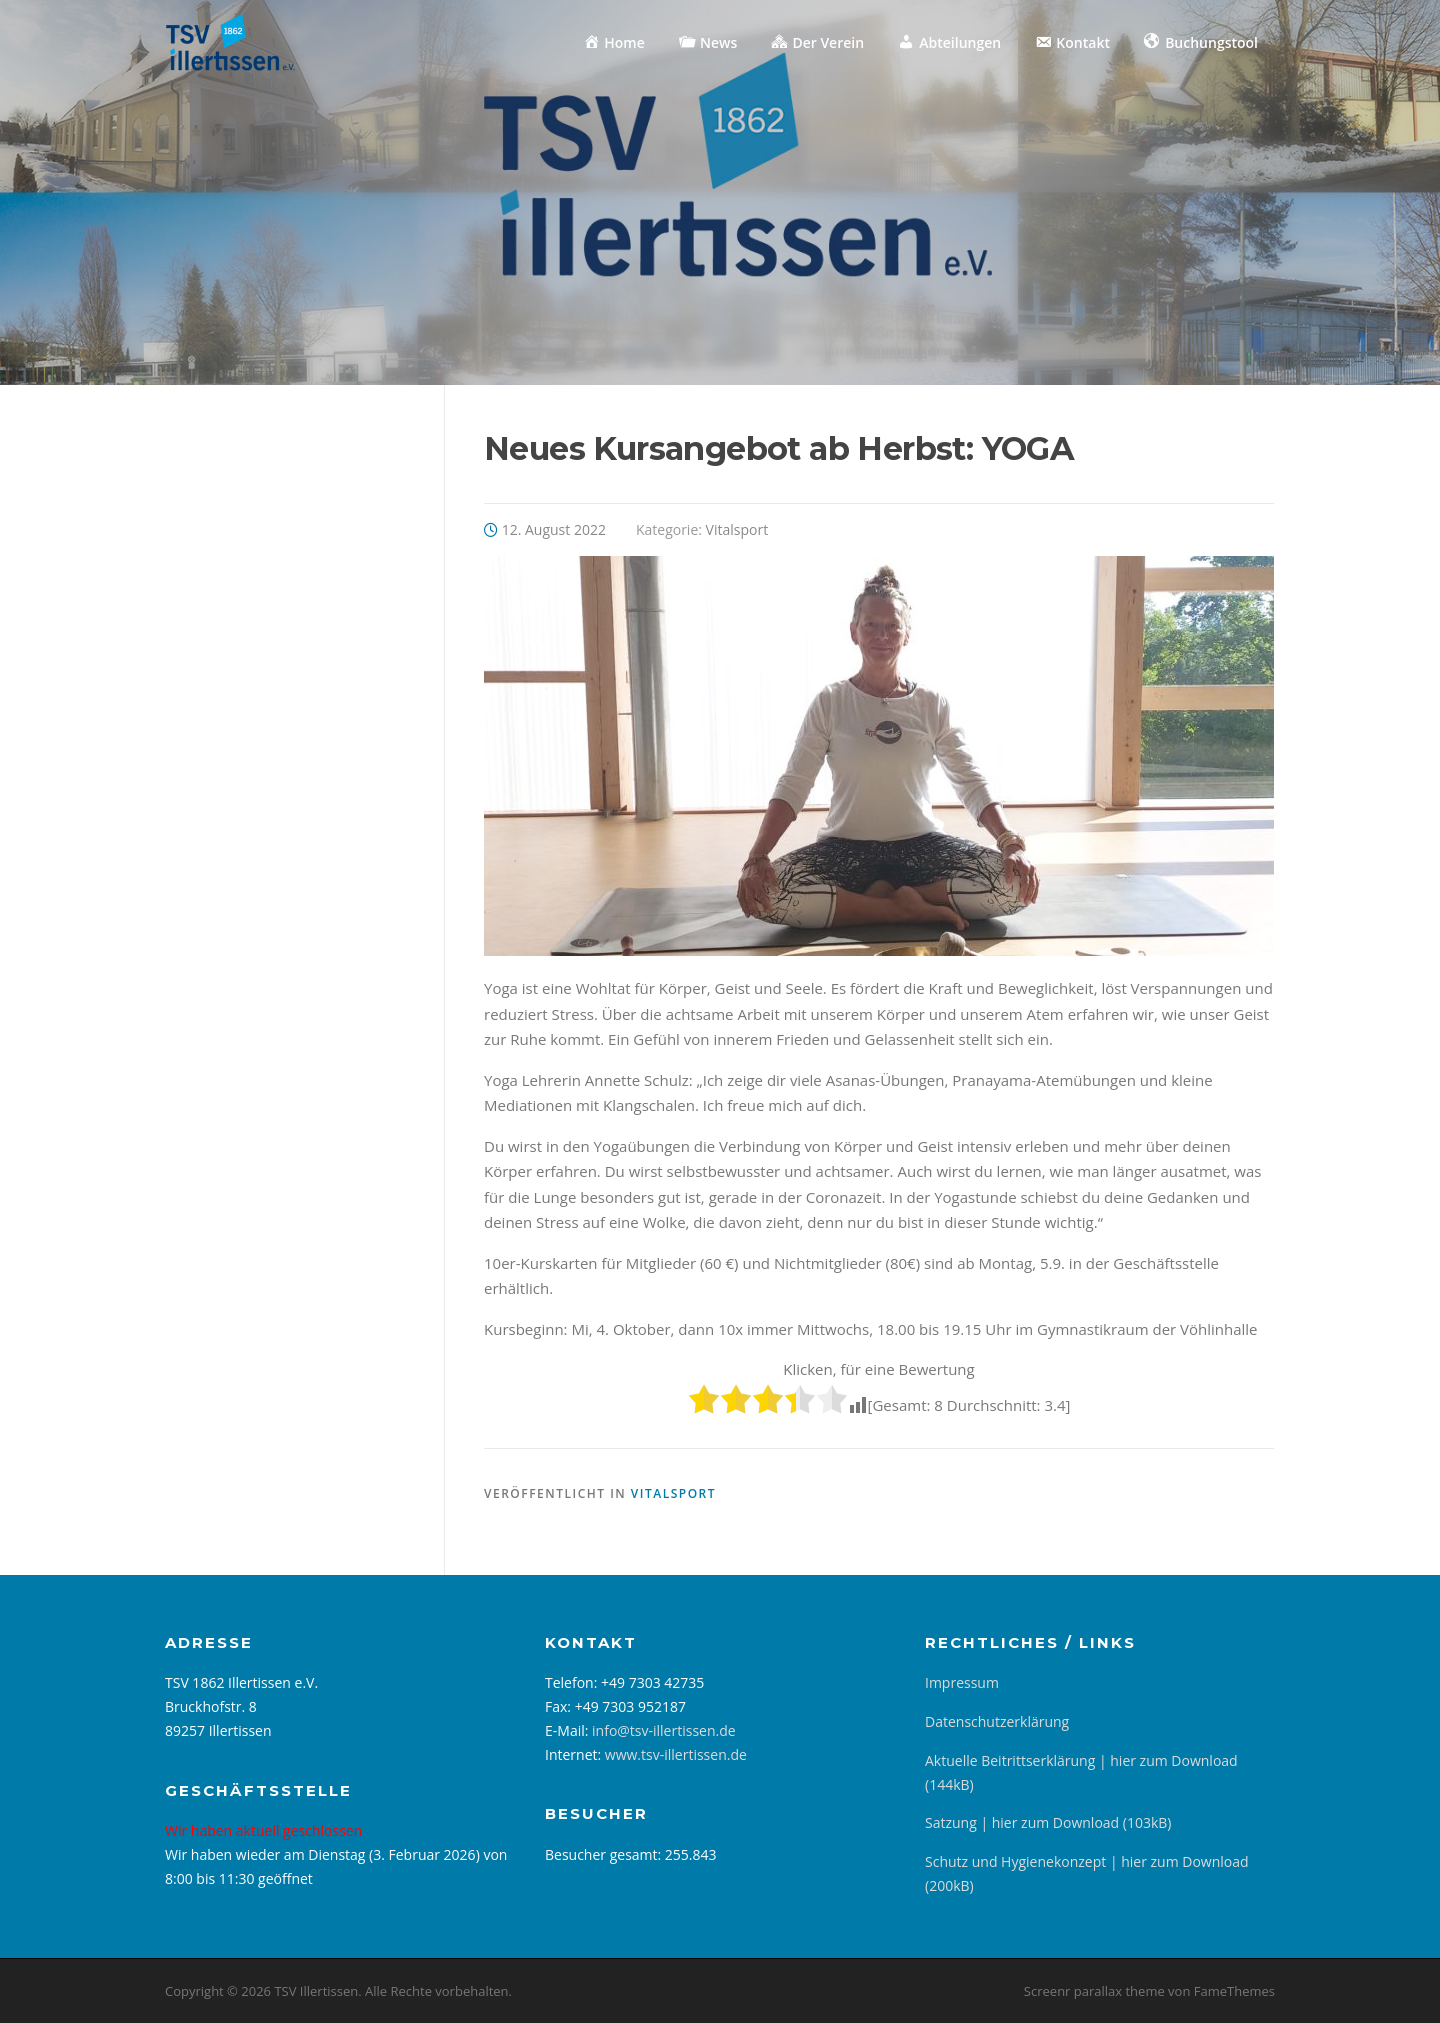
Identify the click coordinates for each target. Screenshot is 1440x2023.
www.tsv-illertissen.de (676, 1754)
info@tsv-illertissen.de (664, 1730)
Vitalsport (737, 529)
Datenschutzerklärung (997, 1721)
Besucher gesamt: (605, 1854)
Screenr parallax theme (1094, 1991)
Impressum (962, 1682)
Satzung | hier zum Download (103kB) (1048, 1822)
